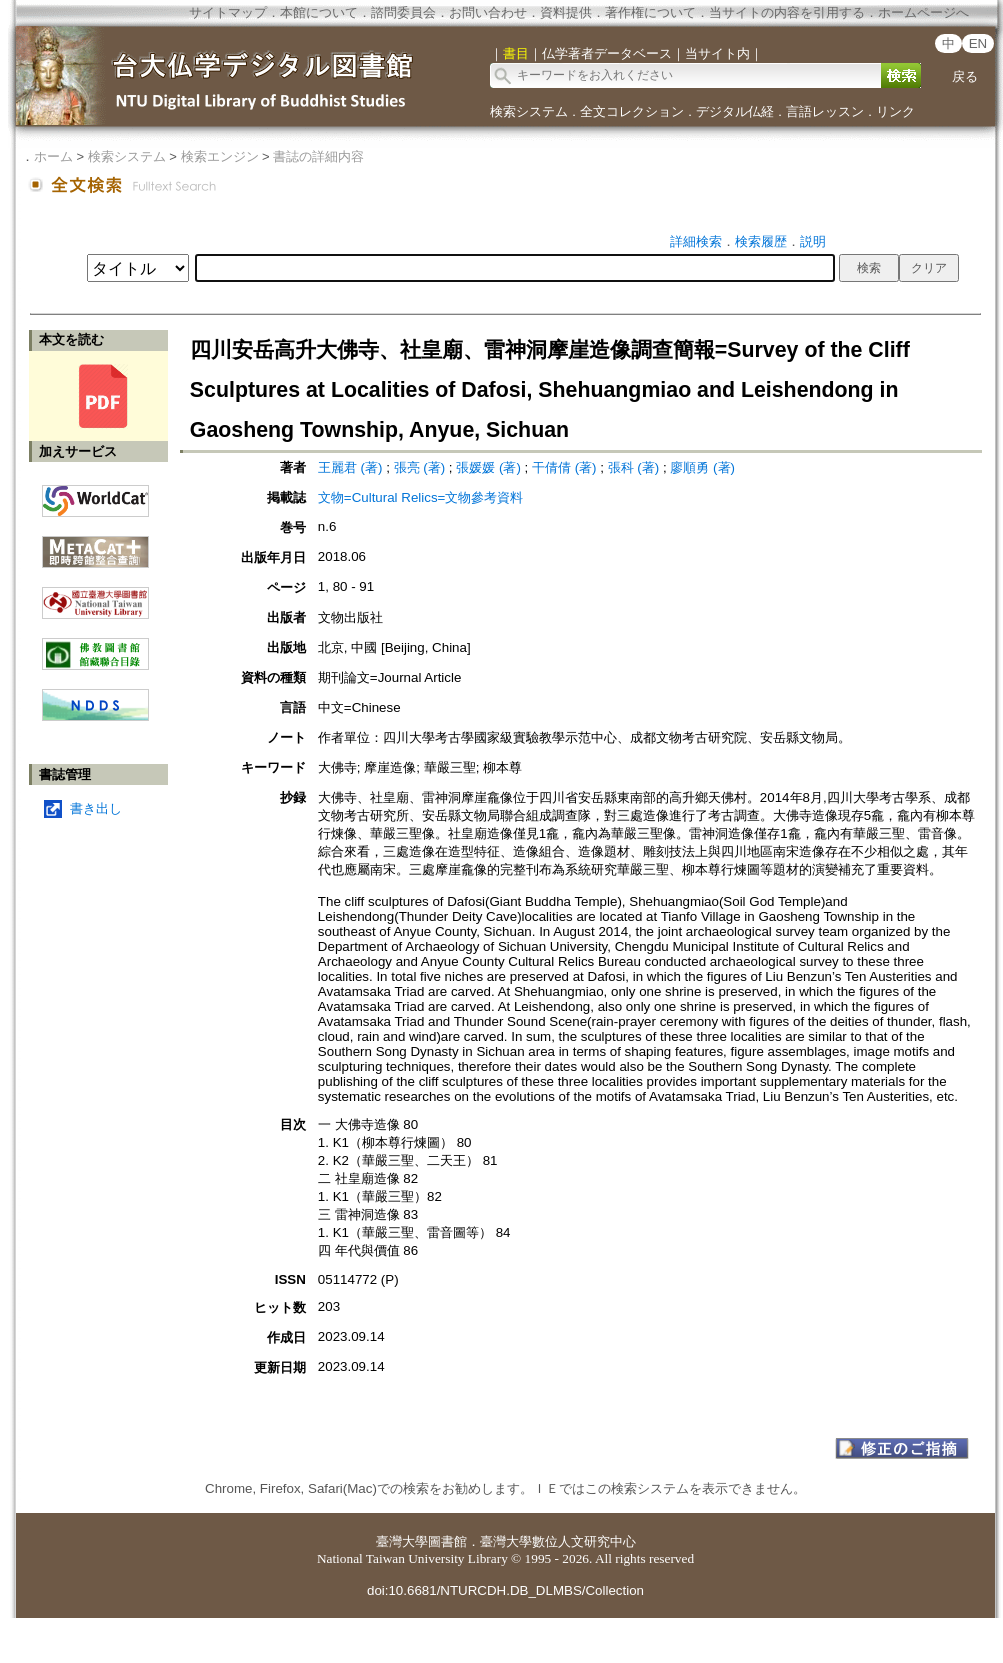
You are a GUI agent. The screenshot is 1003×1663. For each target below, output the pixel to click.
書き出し (96, 808)
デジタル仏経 (735, 111)
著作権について (650, 12)
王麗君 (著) (350, 467)
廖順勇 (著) (702, 467)
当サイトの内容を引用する (787, 12)
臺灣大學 (402, 1541)
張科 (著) (634, 467)
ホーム (53, 156)
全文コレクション (632, 111)
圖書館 (447, 1541)
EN (978, 43)
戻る (965, 76)
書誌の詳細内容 (318, 156)
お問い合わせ (488, 12)
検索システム (529, 111)
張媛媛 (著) (488, 467)
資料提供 (566, 12)
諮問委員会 (403, 12)
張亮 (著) (420, 467)
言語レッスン (825, 111)
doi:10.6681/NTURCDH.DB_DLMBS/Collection (505, 1590)
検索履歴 (761, 241)
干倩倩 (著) (564, 467)
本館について (319, 12)
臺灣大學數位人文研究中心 (558, 1541)
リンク (895, 111)
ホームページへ (923, 12)
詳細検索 (696, 241)
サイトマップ (228, 12)
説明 (813, 241)
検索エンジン (220, 156)
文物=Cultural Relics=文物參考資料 (420, 497)
